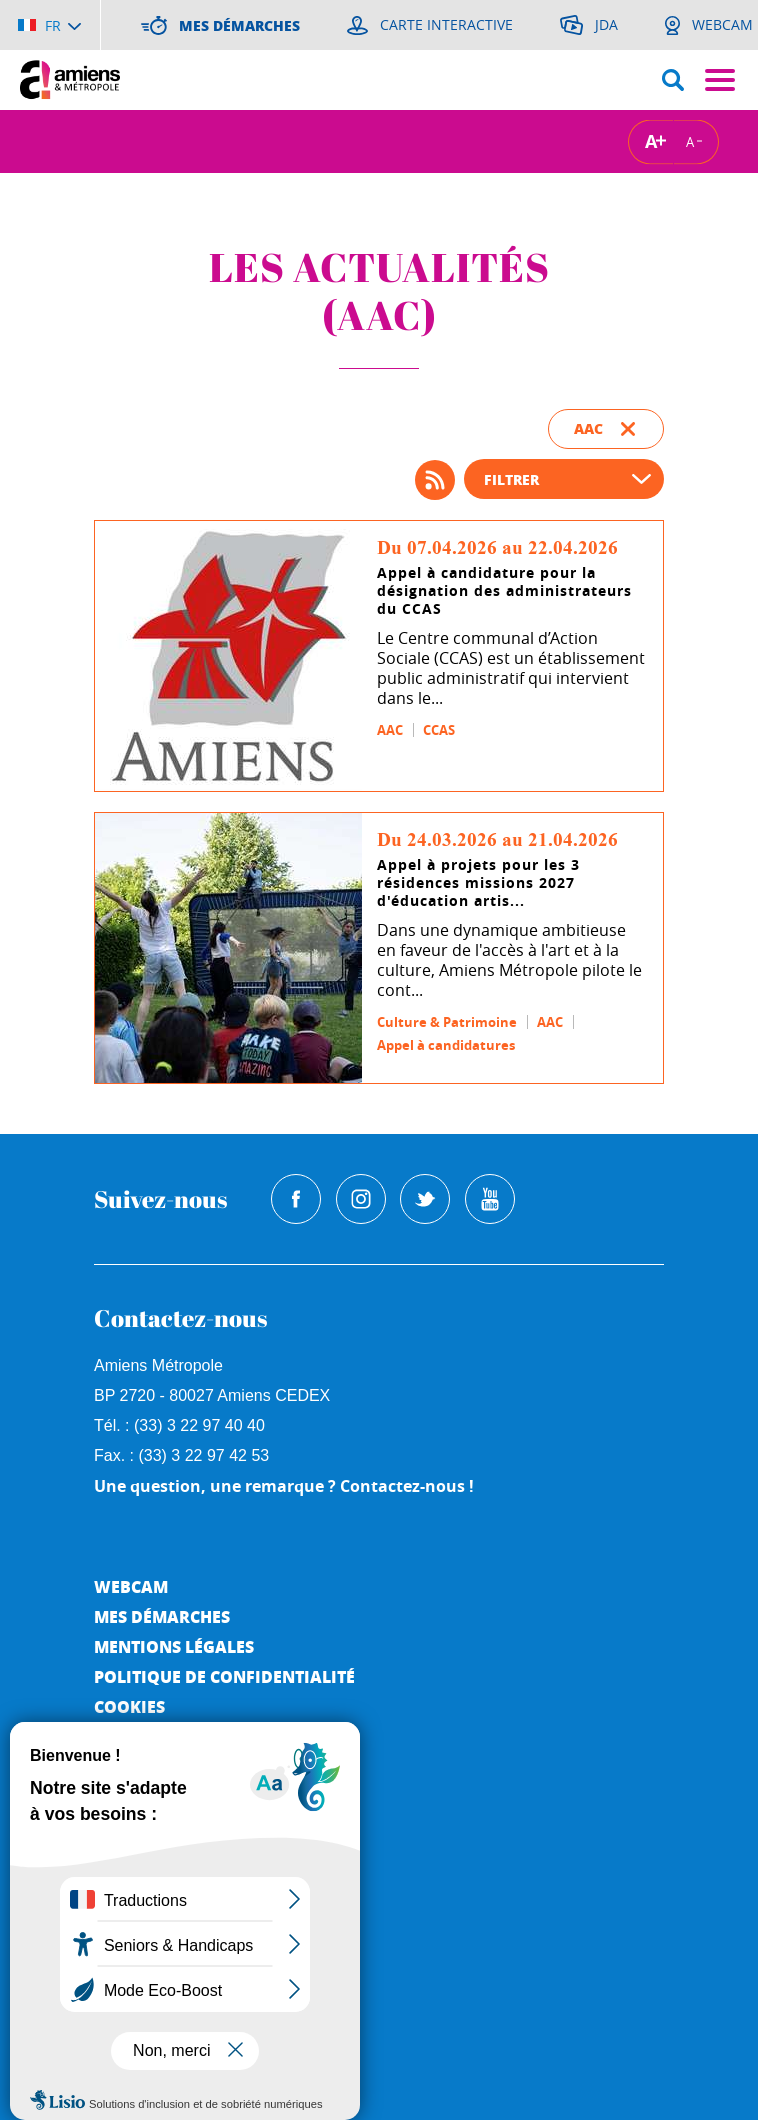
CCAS (439, 730)
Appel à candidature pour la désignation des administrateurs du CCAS (504, 591)
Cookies (129, 1706)
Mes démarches (162, 1616)
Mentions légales (174, 1646)
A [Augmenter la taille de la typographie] (651, 141)
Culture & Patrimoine (447, 1022)
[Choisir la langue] (49, 25)
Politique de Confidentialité (224, 1676)
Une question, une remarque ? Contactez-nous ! (284, 1486)
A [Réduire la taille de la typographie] (690, 141)
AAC (390, 730)
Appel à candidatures (446, 1045)
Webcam (131, 1586)
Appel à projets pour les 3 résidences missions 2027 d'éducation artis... (478, 883)
